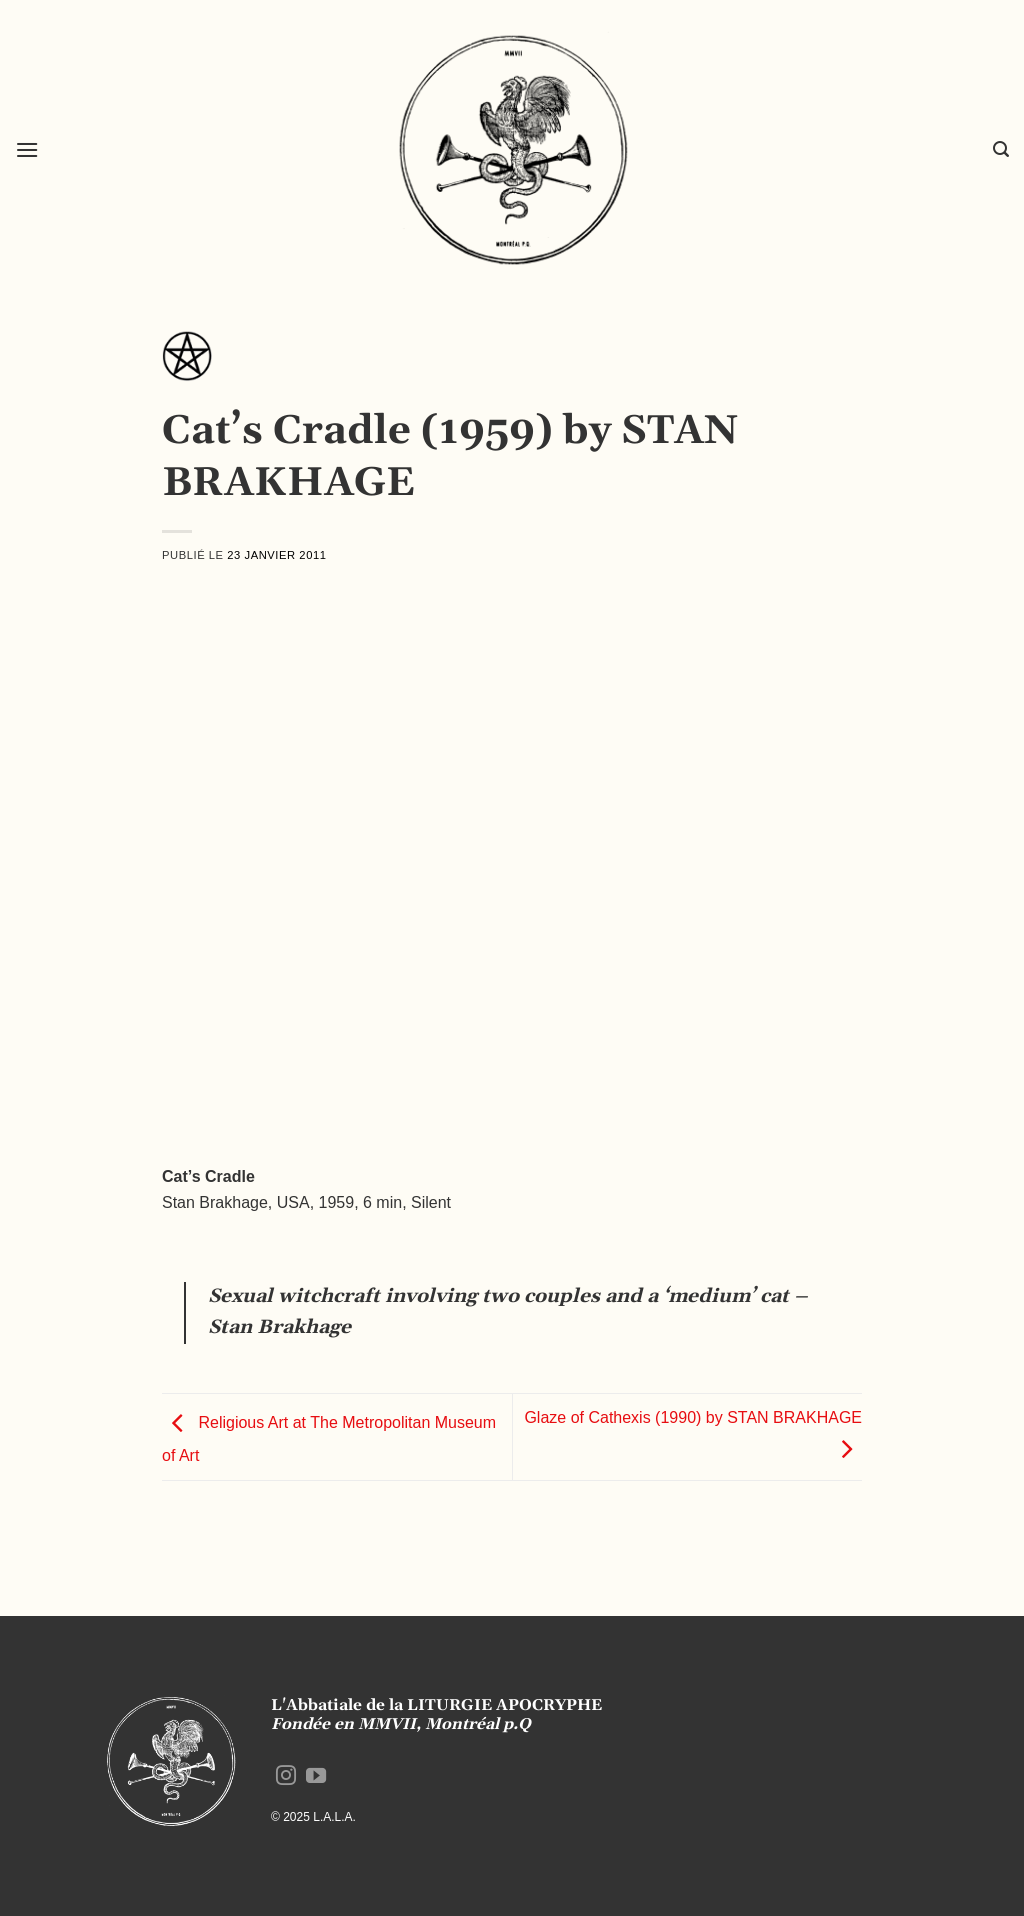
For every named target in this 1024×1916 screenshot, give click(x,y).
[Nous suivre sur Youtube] (316, 1777)
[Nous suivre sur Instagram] (286, 1777)
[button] (27, 149)
